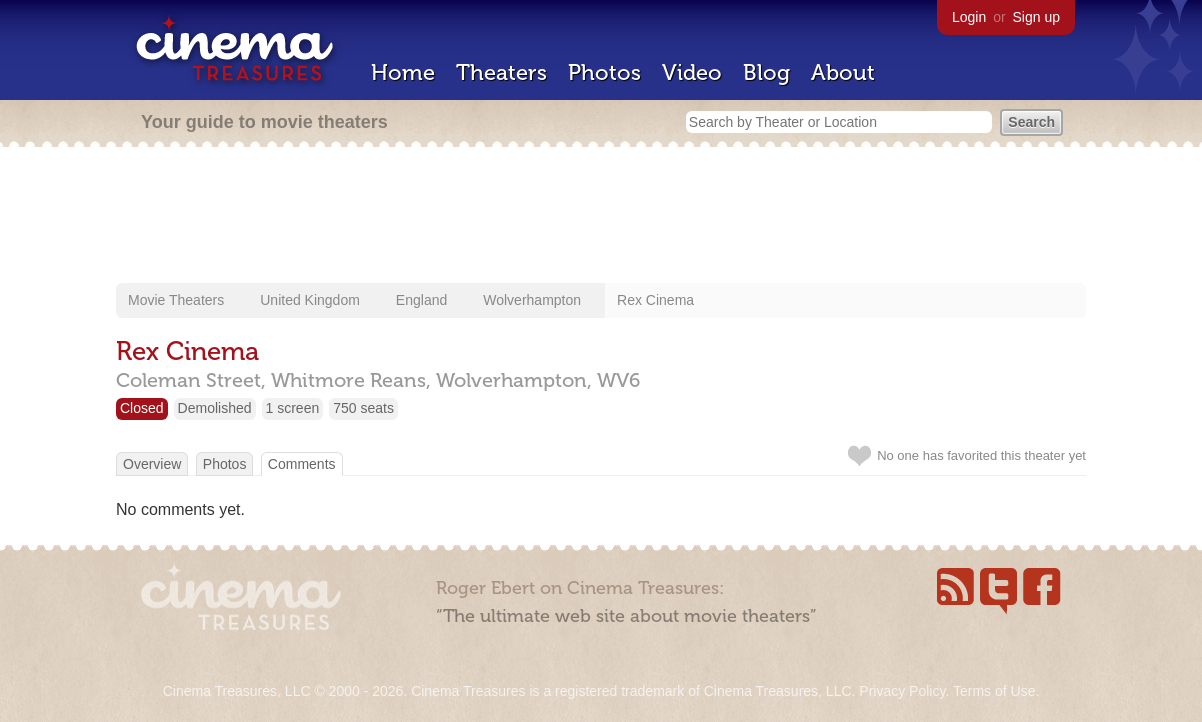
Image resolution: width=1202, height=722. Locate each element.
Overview (152, 464)
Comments (302, 464)
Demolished (215, 408)
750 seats (363, 408)
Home (403, 72)
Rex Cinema (655, 300)
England (421, 300)
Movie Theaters (176, 300)
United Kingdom (310, 300)
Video (692, 72)
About (843, 72)
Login (969, 17)
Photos (604, 72)
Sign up (1036, 17)
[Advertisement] (601, 217)
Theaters (501, 72)
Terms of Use (994, 691)
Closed (142, 408)
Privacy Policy (902, 691)
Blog (766, 72)
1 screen (293, 408)
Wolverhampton (532, 300)
